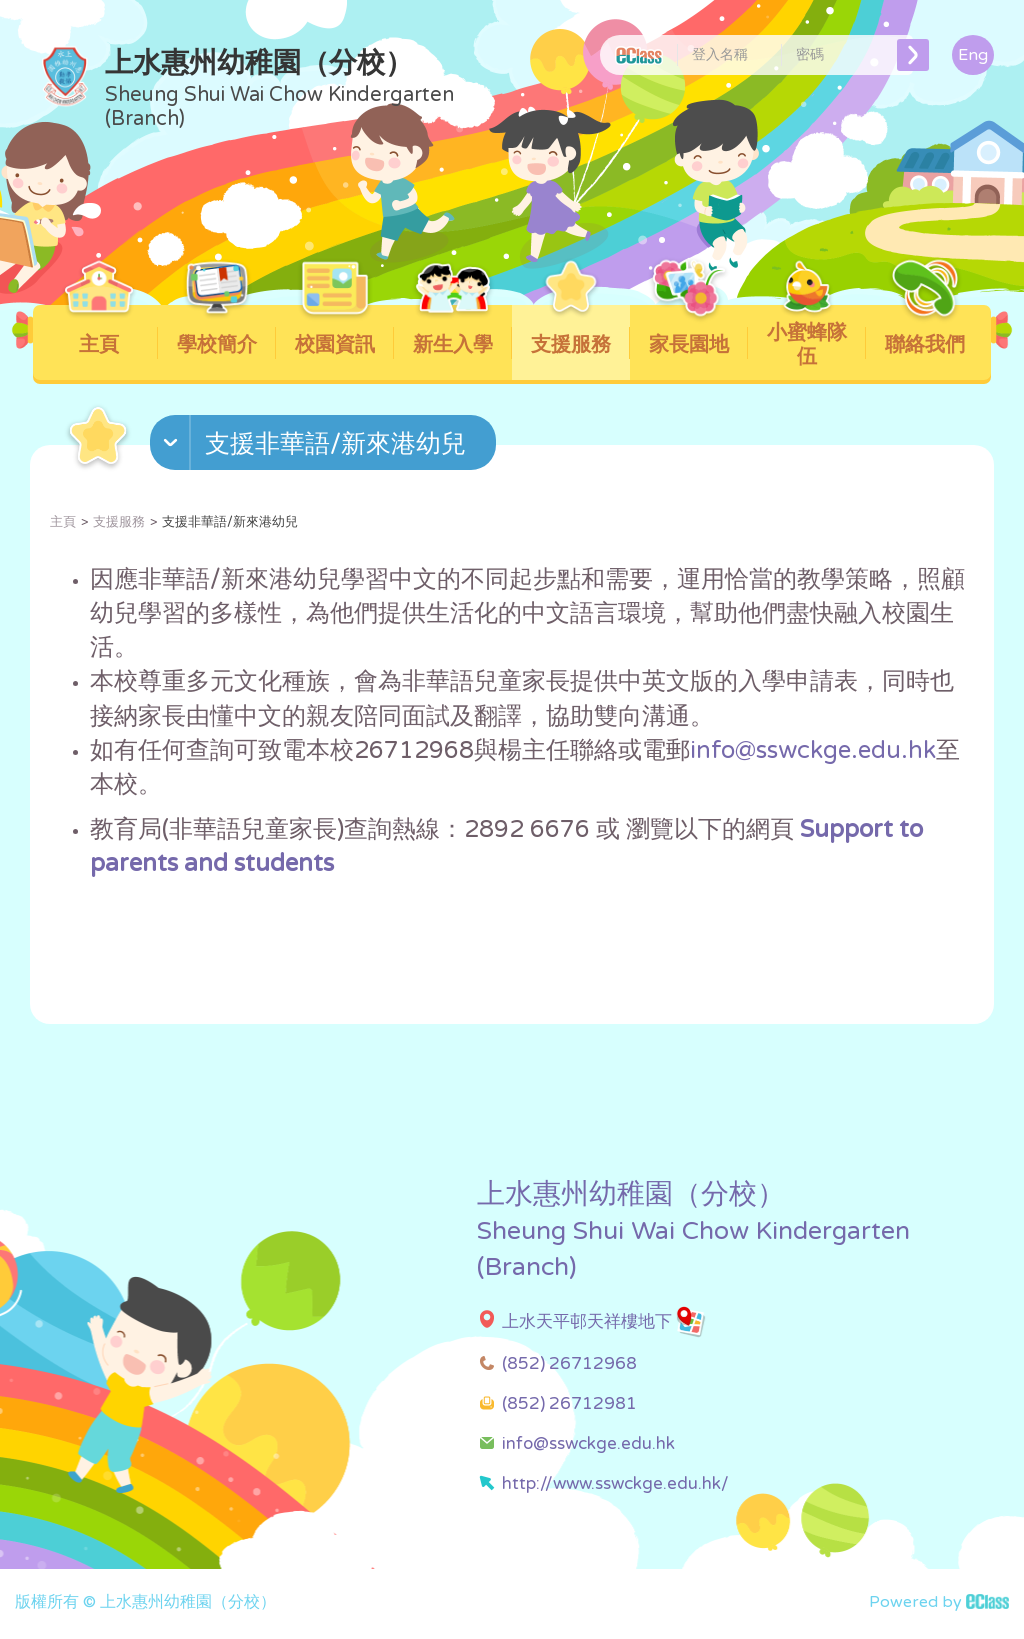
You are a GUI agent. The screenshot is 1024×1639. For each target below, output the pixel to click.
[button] (325, 447)
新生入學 (453, 331)
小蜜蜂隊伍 (807, 337)
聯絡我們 (925, 331)
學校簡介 (217, 331)
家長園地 (689, 331)
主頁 (99, 331)
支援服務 (571, 331)
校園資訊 (335, 331)
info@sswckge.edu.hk (813, 750)
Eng (973, 55)
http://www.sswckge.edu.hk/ (615, 1483)
